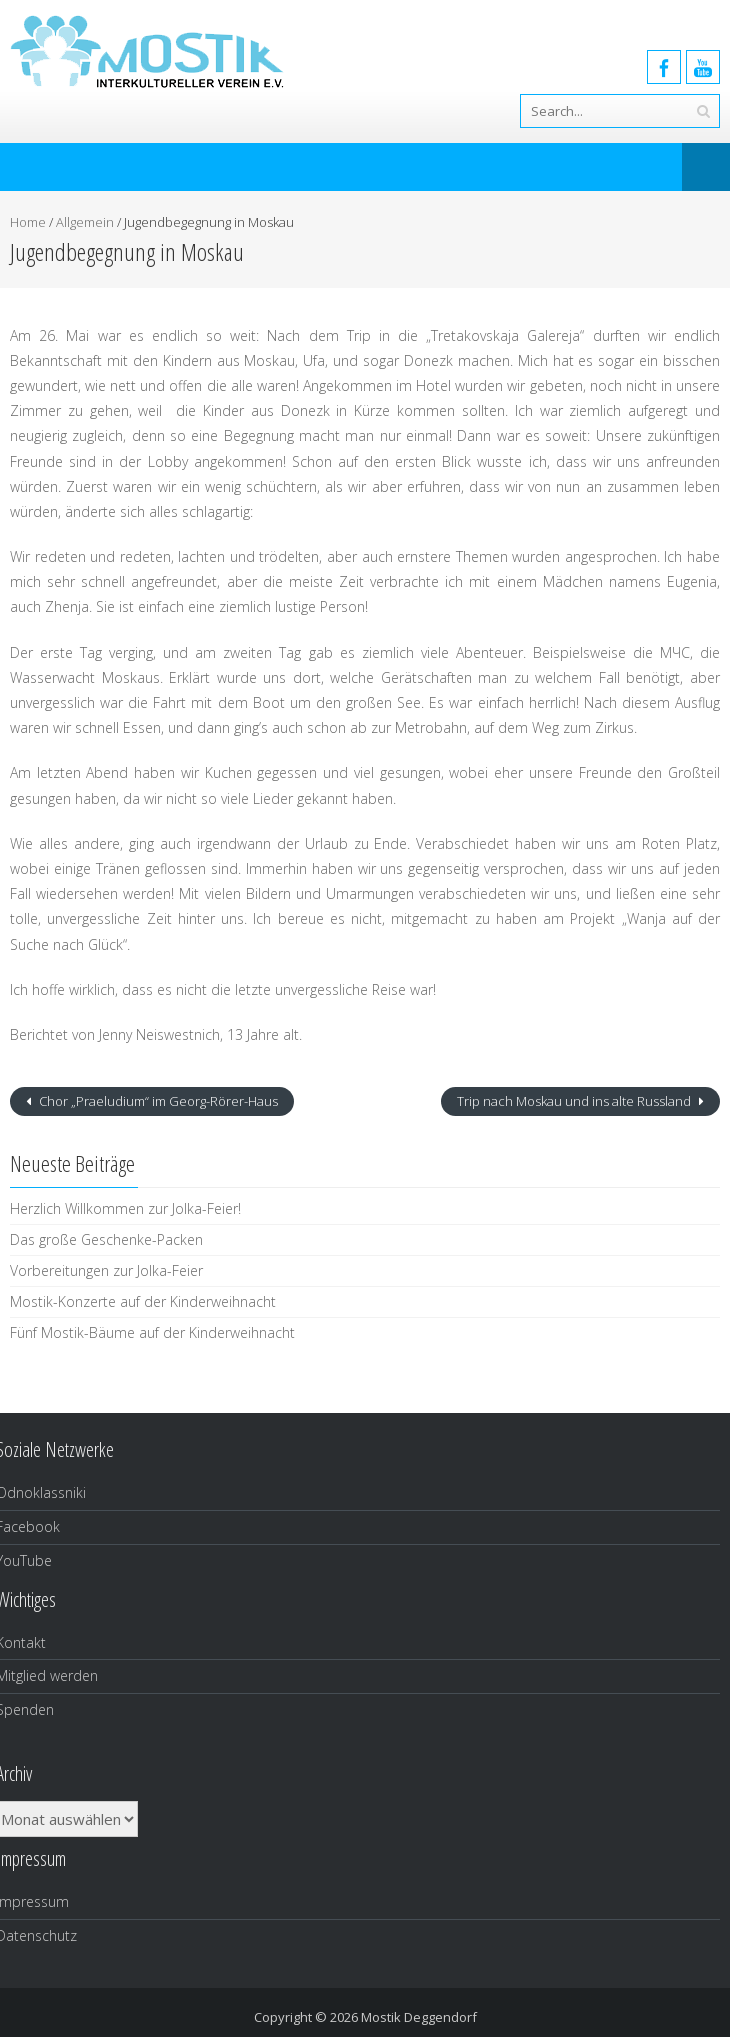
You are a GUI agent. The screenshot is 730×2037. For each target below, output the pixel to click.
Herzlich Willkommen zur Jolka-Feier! (125, 1208)
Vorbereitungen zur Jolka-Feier (106, 1270)
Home (28, 222)
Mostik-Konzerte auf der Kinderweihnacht (143, 1301)
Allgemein (85, 222)
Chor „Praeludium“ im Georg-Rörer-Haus (157, 1101)
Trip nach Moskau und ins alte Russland (575, 1101)
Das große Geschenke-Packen (106, 1239)
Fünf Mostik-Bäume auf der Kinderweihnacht (152, 1332)
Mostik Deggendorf (419, 2017)
